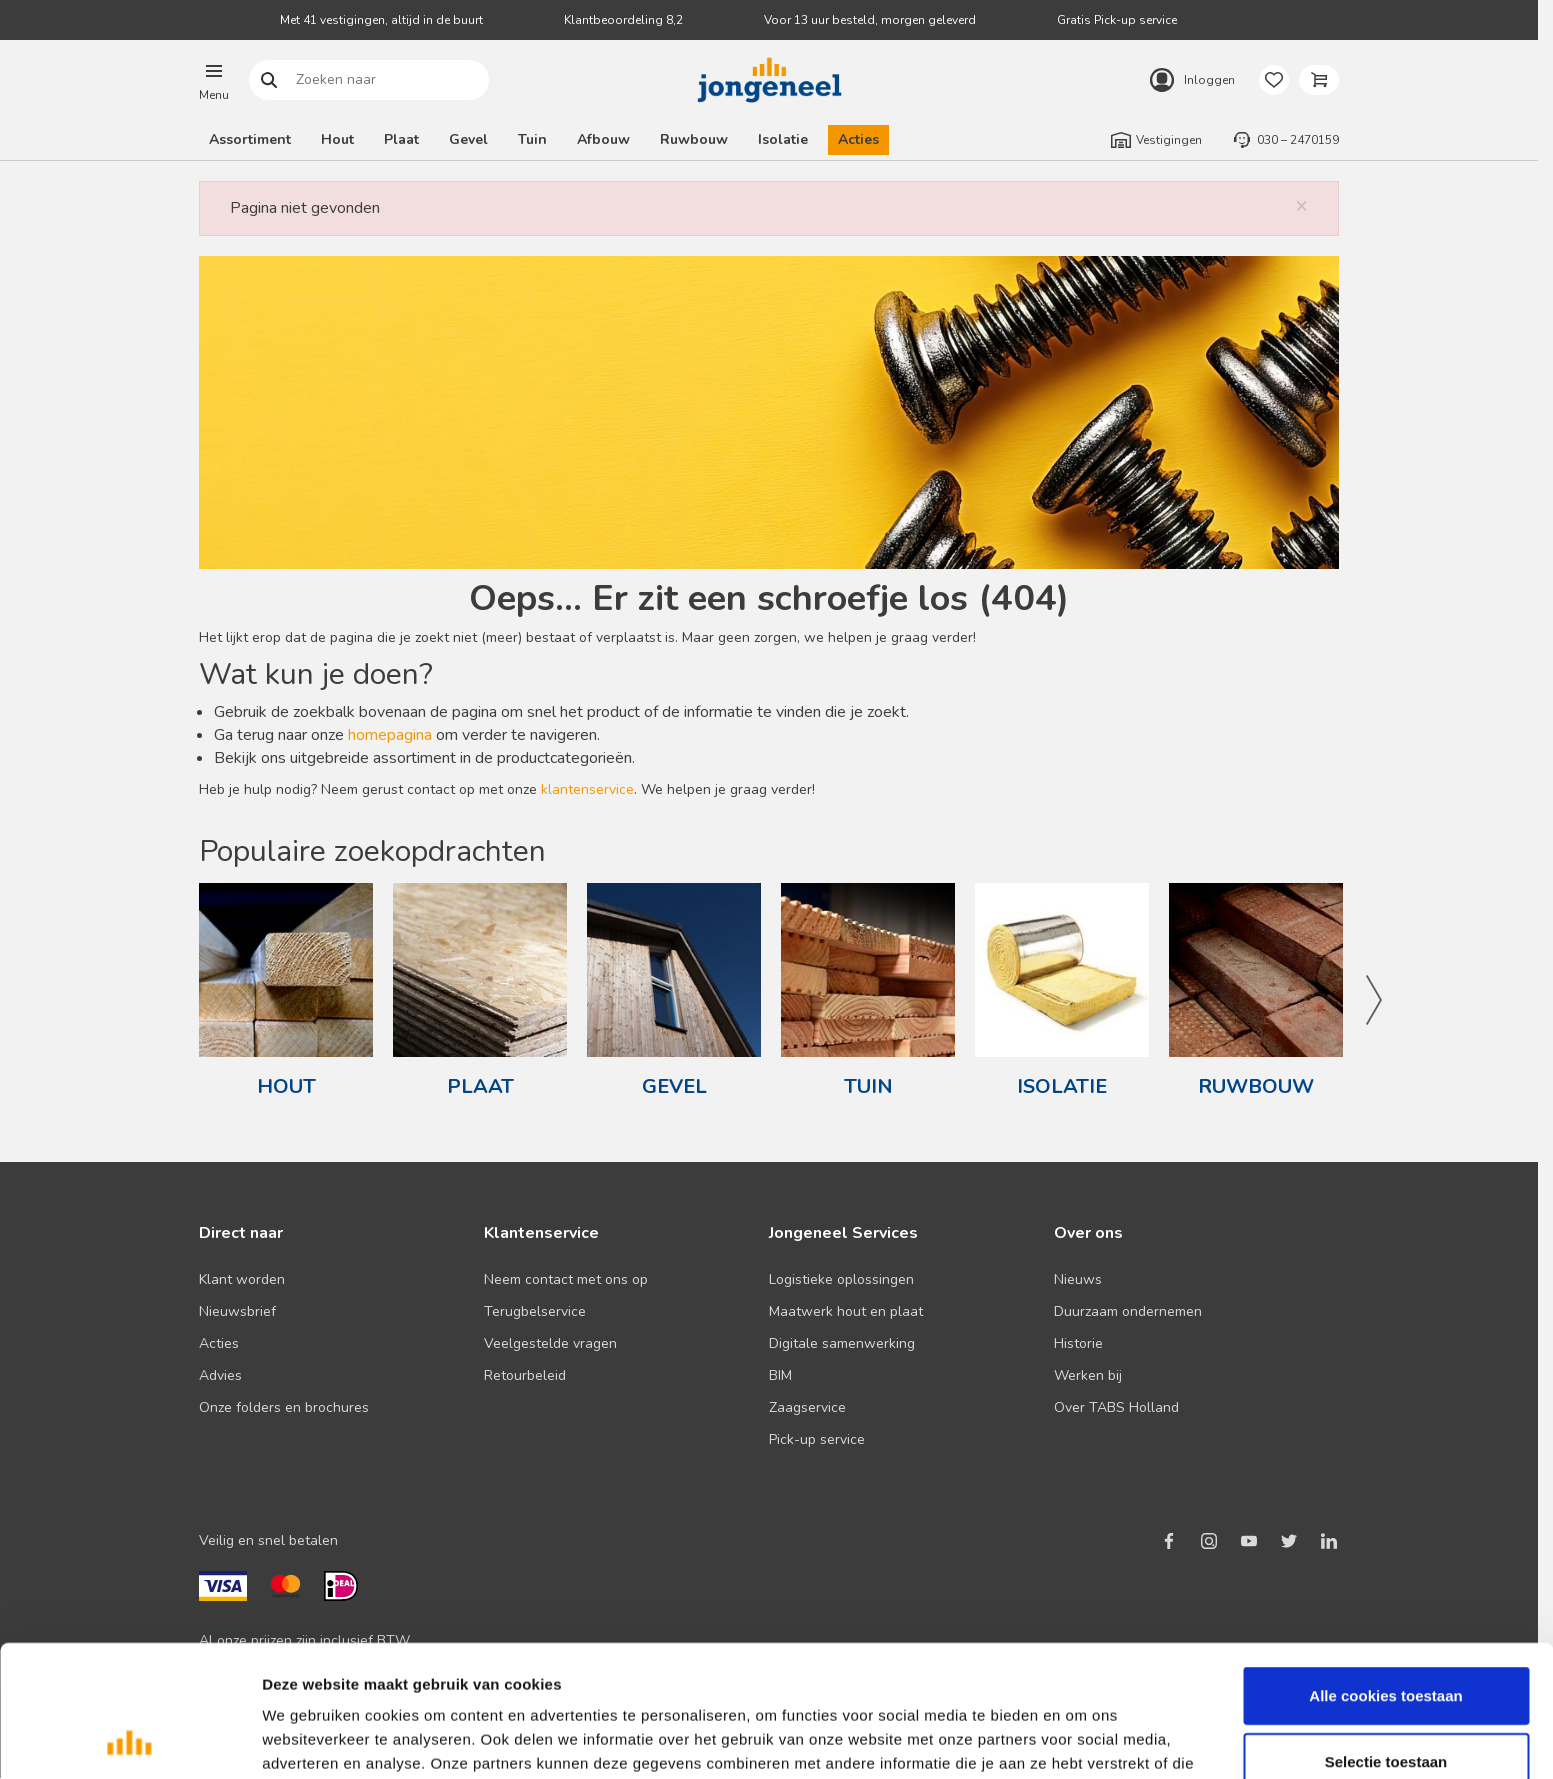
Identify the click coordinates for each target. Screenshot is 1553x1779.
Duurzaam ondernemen (1128, 1311)
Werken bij (1088, 1375)
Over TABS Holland (1116, 1407)
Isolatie (783, 139)
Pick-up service (817, 1439)
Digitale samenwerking (842, 1343)
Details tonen (1080, 1739)
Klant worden (242, 1279)
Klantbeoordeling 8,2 (623, 20)
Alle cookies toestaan (1385, 1582)
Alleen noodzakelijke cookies (1386, 1713)
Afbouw (603, 139)
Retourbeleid (525, 1375)
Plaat (401, 139)
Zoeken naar (269, 80)
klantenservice (587, 789)
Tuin (532, 139)
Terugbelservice (535, 1311)
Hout (337, 139)
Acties (858, 139)
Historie (1078, 1343)
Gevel (468, 139)
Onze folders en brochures (284, 1407)
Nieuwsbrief (237, 1311)
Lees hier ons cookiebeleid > (828, 1674)
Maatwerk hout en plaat (846, 1311)
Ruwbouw (694, 139)
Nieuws (1078, 1279)
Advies (220, 1375)
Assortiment (250, 139)
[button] (214, 80)
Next (1373, 1000)
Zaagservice (807, 1407)
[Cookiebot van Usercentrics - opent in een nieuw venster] (129, 1740)
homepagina (390, 735)
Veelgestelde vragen (550, 1343)
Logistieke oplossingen (841, 1279)
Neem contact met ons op (566, 1279)
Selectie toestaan (1386, 1648)
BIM (780, 1375)
